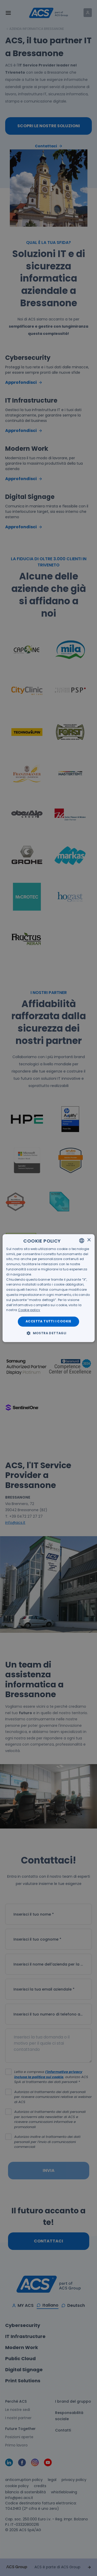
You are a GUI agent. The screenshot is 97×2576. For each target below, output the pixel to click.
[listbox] (81, 1240)
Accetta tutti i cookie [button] (48, 1321)
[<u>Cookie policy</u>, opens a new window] (29, 1310)
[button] (48, 1333)
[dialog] (48, 1288)
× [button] (89, 1240)
